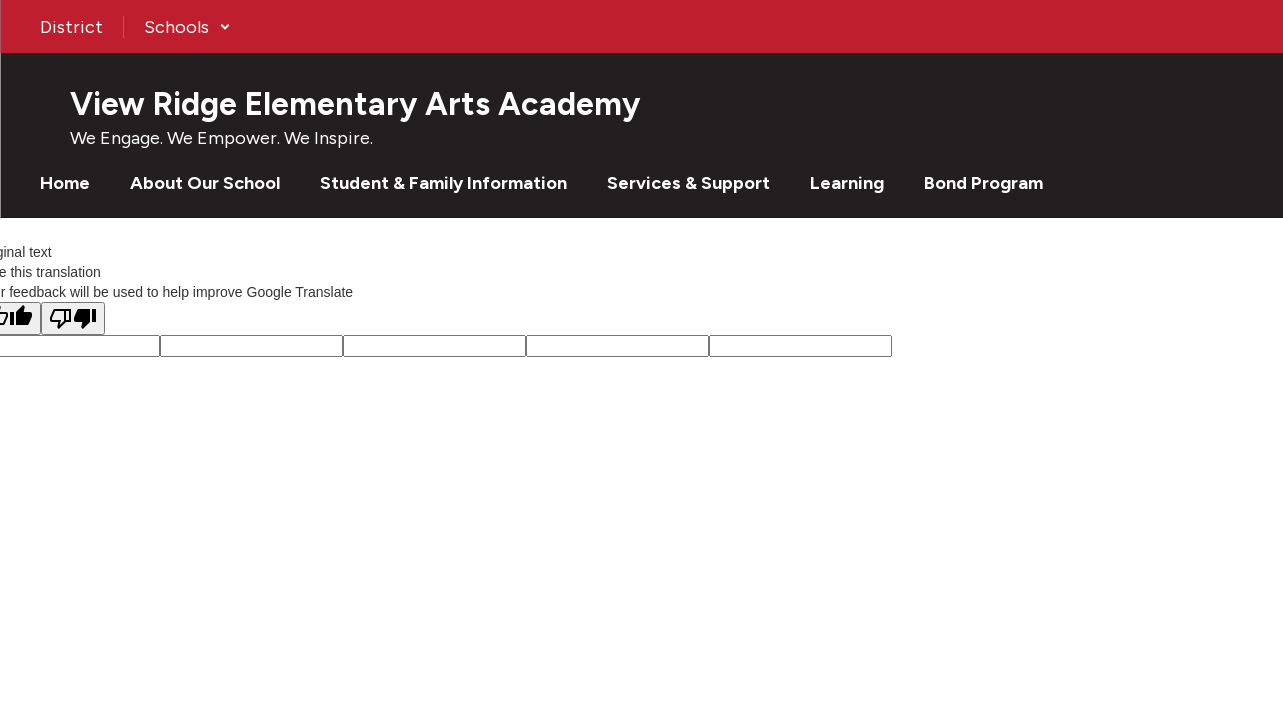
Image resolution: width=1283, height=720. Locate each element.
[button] (187, 27)
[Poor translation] (73, 318)
